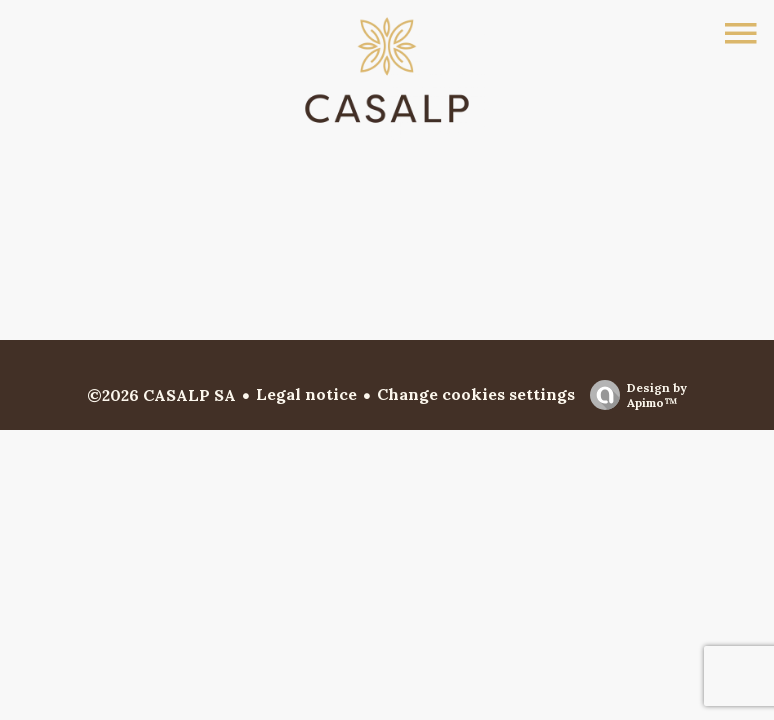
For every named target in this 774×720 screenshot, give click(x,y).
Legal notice (306, 394)
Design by (633, 395)
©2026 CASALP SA (161, 395)
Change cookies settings (476, 394)
